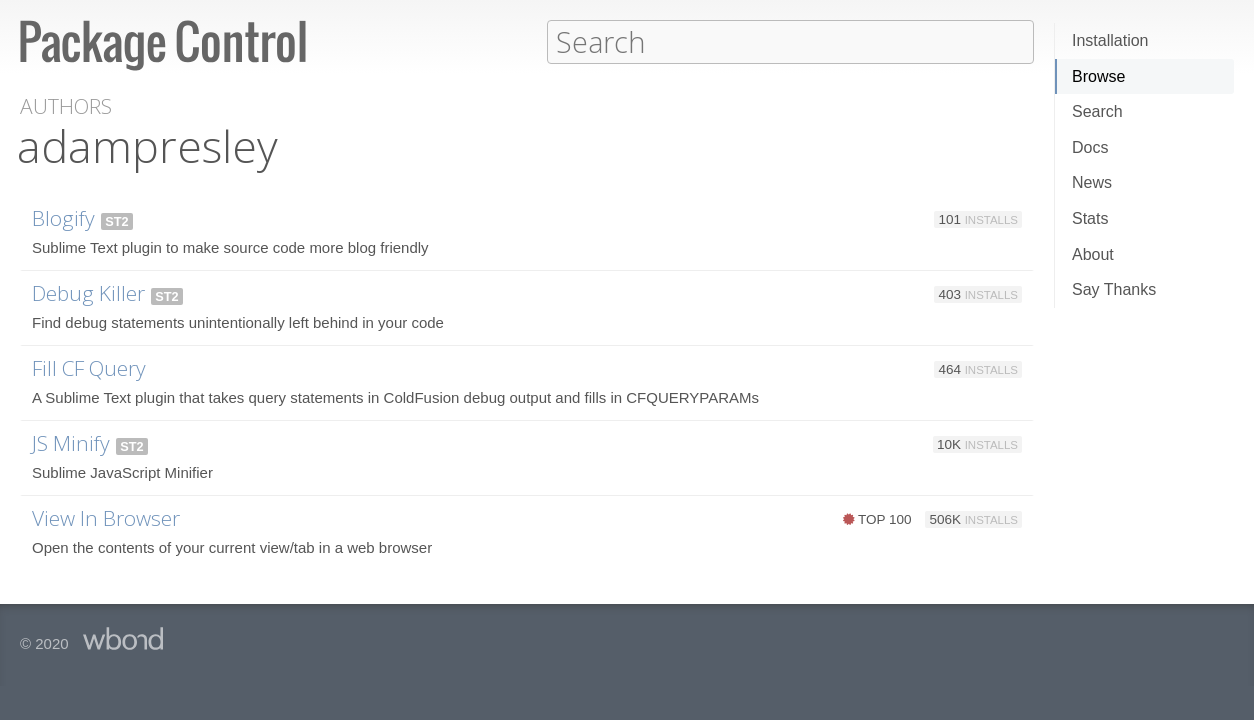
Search (1097, 111)
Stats (1090, 218)
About (1093, 254)
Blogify (63, 217)
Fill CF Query (89, 367)
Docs (1090, 147)
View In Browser (106, 517)
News (1092, 182)
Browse (1098, 76)
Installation (1110, 40)
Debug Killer (88, 292)
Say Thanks (1114, 289)
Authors (66, 105)
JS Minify (71, 442)
